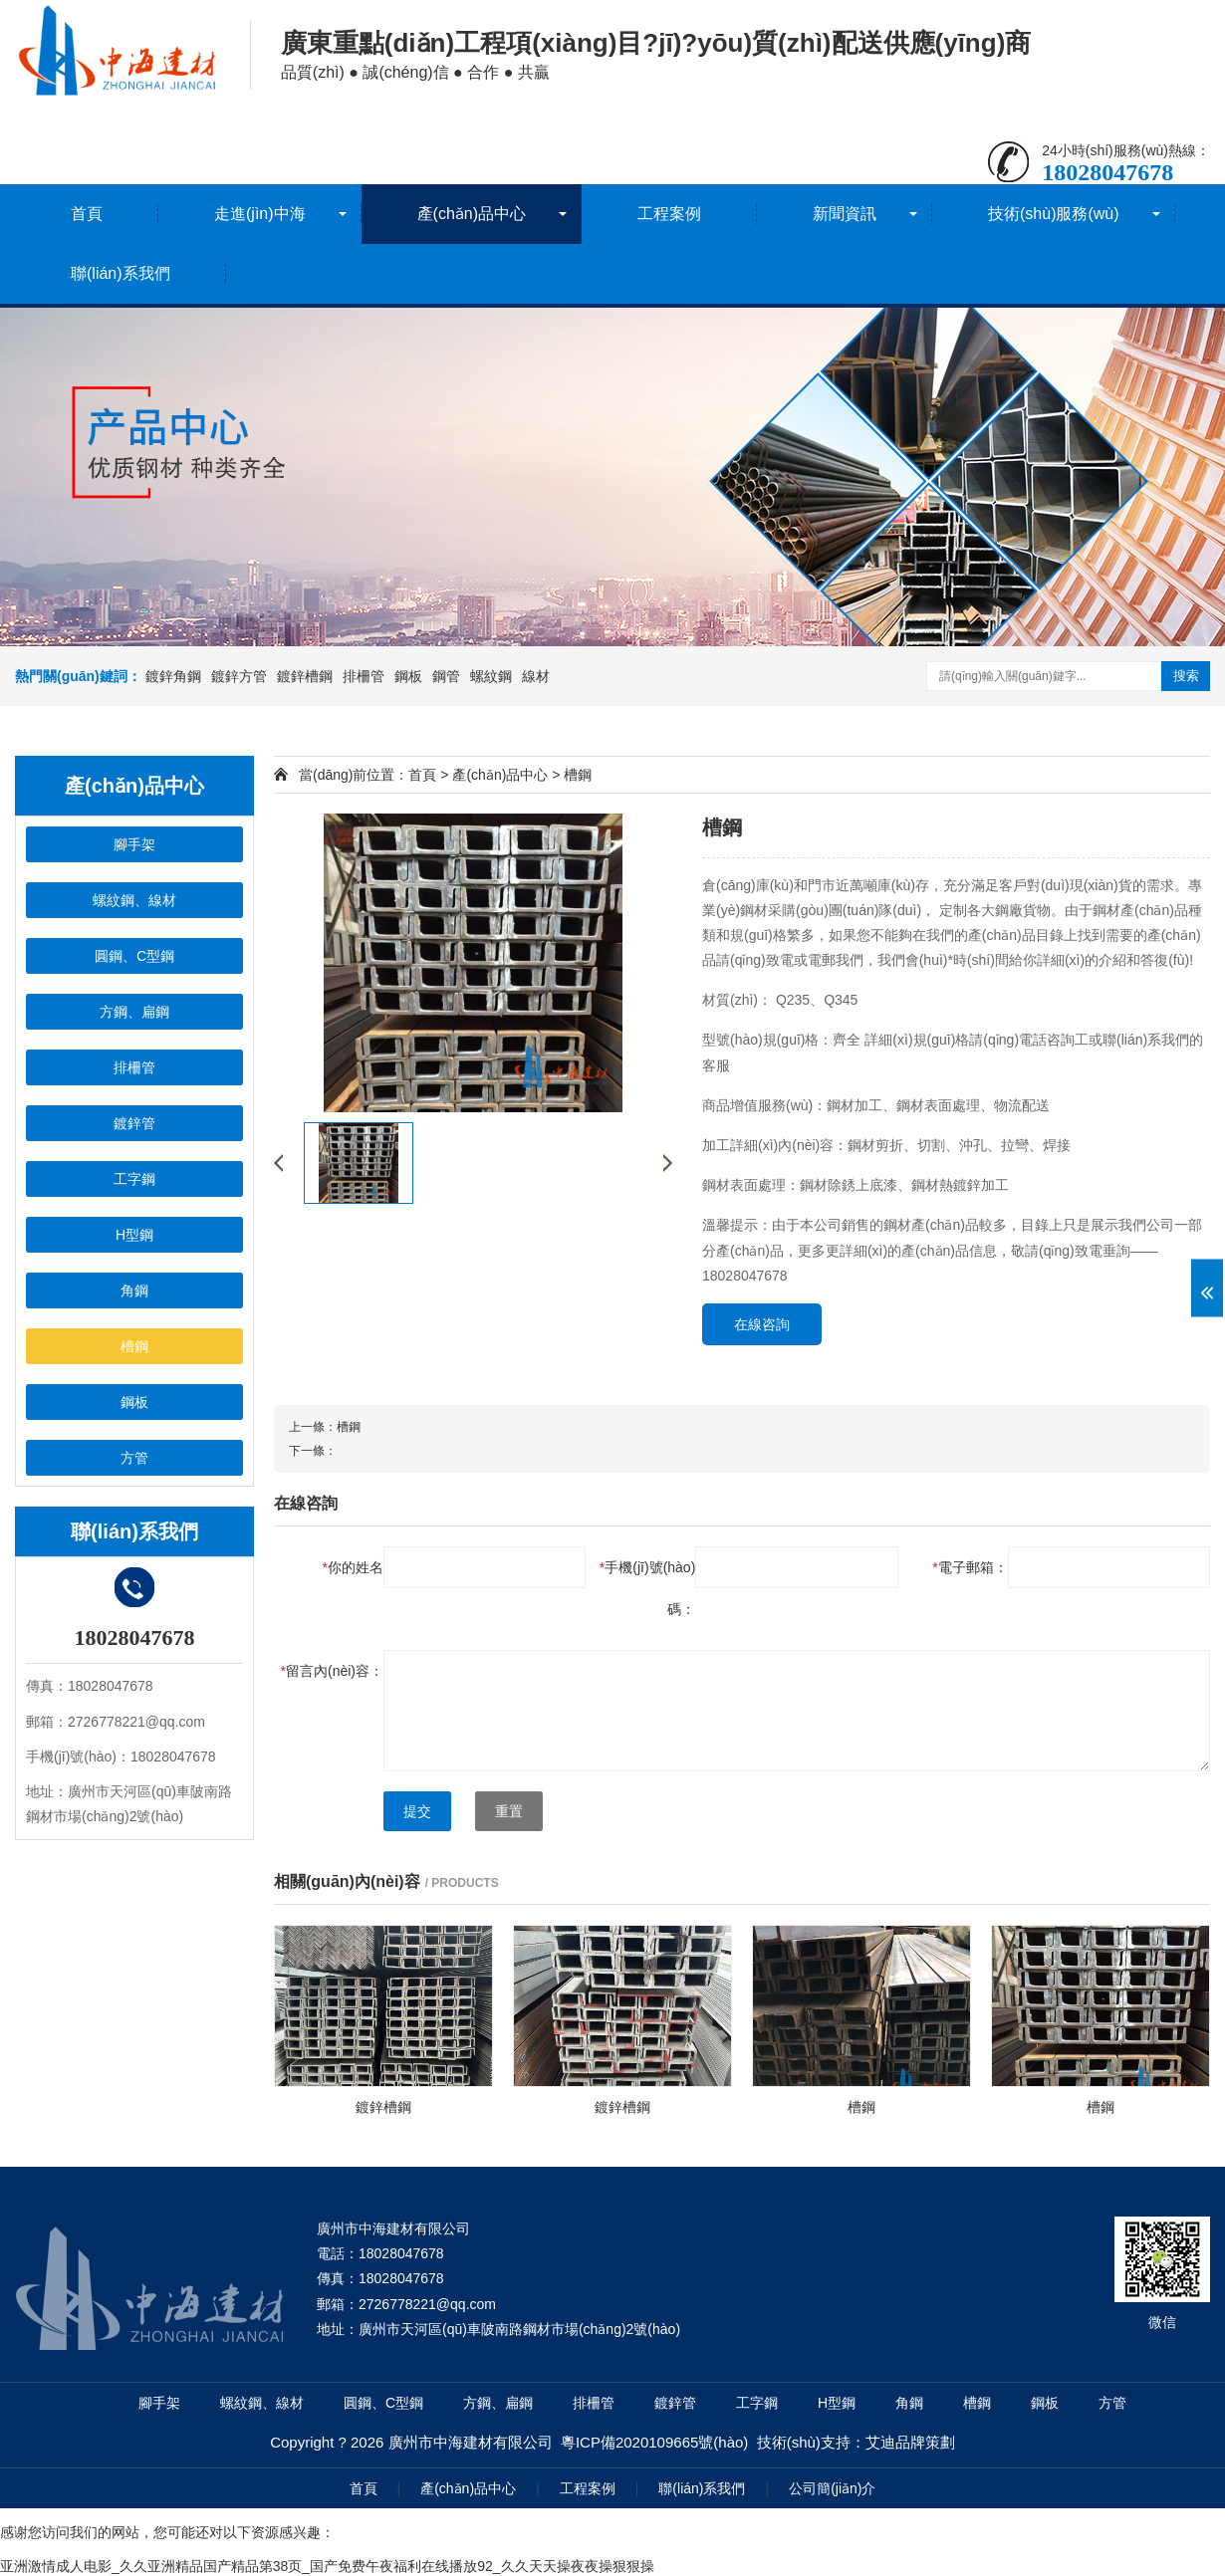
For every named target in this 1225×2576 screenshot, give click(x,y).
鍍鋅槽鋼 (305, 676)
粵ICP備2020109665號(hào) (654, 2442)
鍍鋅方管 (239, 676)
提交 (417, 1811)
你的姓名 (353, 1567)
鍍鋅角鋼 (173, 676)
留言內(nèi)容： (332, 1671)
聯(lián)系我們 (120, 273)
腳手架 (159, 2403)
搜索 (1186, 675)
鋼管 (446, 676)
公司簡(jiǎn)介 (832, 2488)
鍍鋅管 (675, 2403)
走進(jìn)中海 (260, 213)
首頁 (87, 213)
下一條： (313, 1451)
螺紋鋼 (491, 676)
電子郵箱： (969, 1567)
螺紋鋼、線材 (262, 2403)
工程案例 (669, 213)
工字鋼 (757, 2403)
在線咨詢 (762, 1324)
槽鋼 (578, 775)
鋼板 (408, 676)
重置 (509, 1811)
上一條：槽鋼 (325, 1427)
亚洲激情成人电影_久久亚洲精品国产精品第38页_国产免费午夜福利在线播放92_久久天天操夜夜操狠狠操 (327, 2566)
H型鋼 (837, 2403)
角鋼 (909, 2403)
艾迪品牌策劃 (910, 2442)
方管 (1112, 2403)
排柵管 (363, 676)
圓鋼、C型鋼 (383, 2403)
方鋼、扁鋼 (498, 2403)
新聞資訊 (844, 213)
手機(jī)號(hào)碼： (647, 1588)
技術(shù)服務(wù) (1053, 213)
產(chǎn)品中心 (471, 213)
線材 (536, 676)
